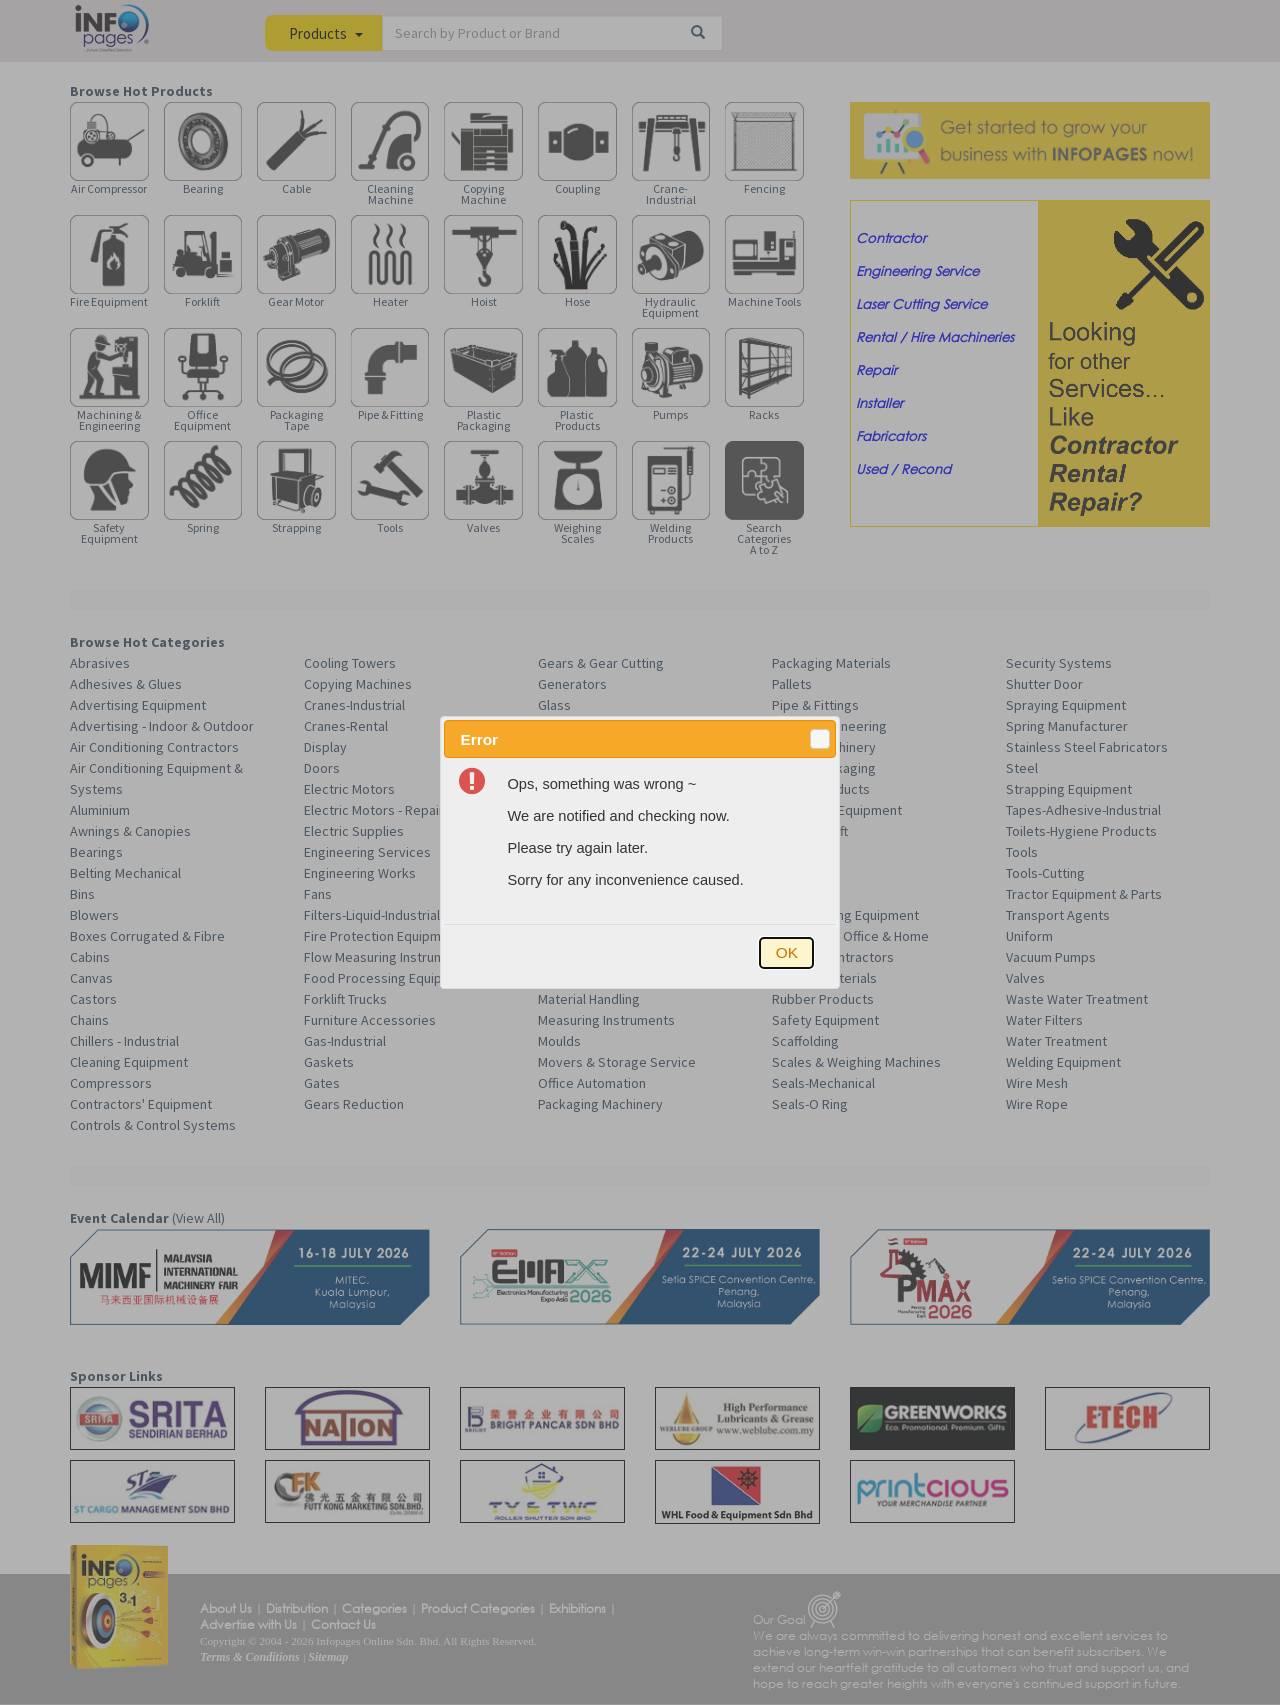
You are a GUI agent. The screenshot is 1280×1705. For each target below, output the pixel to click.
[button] (820, 739)
